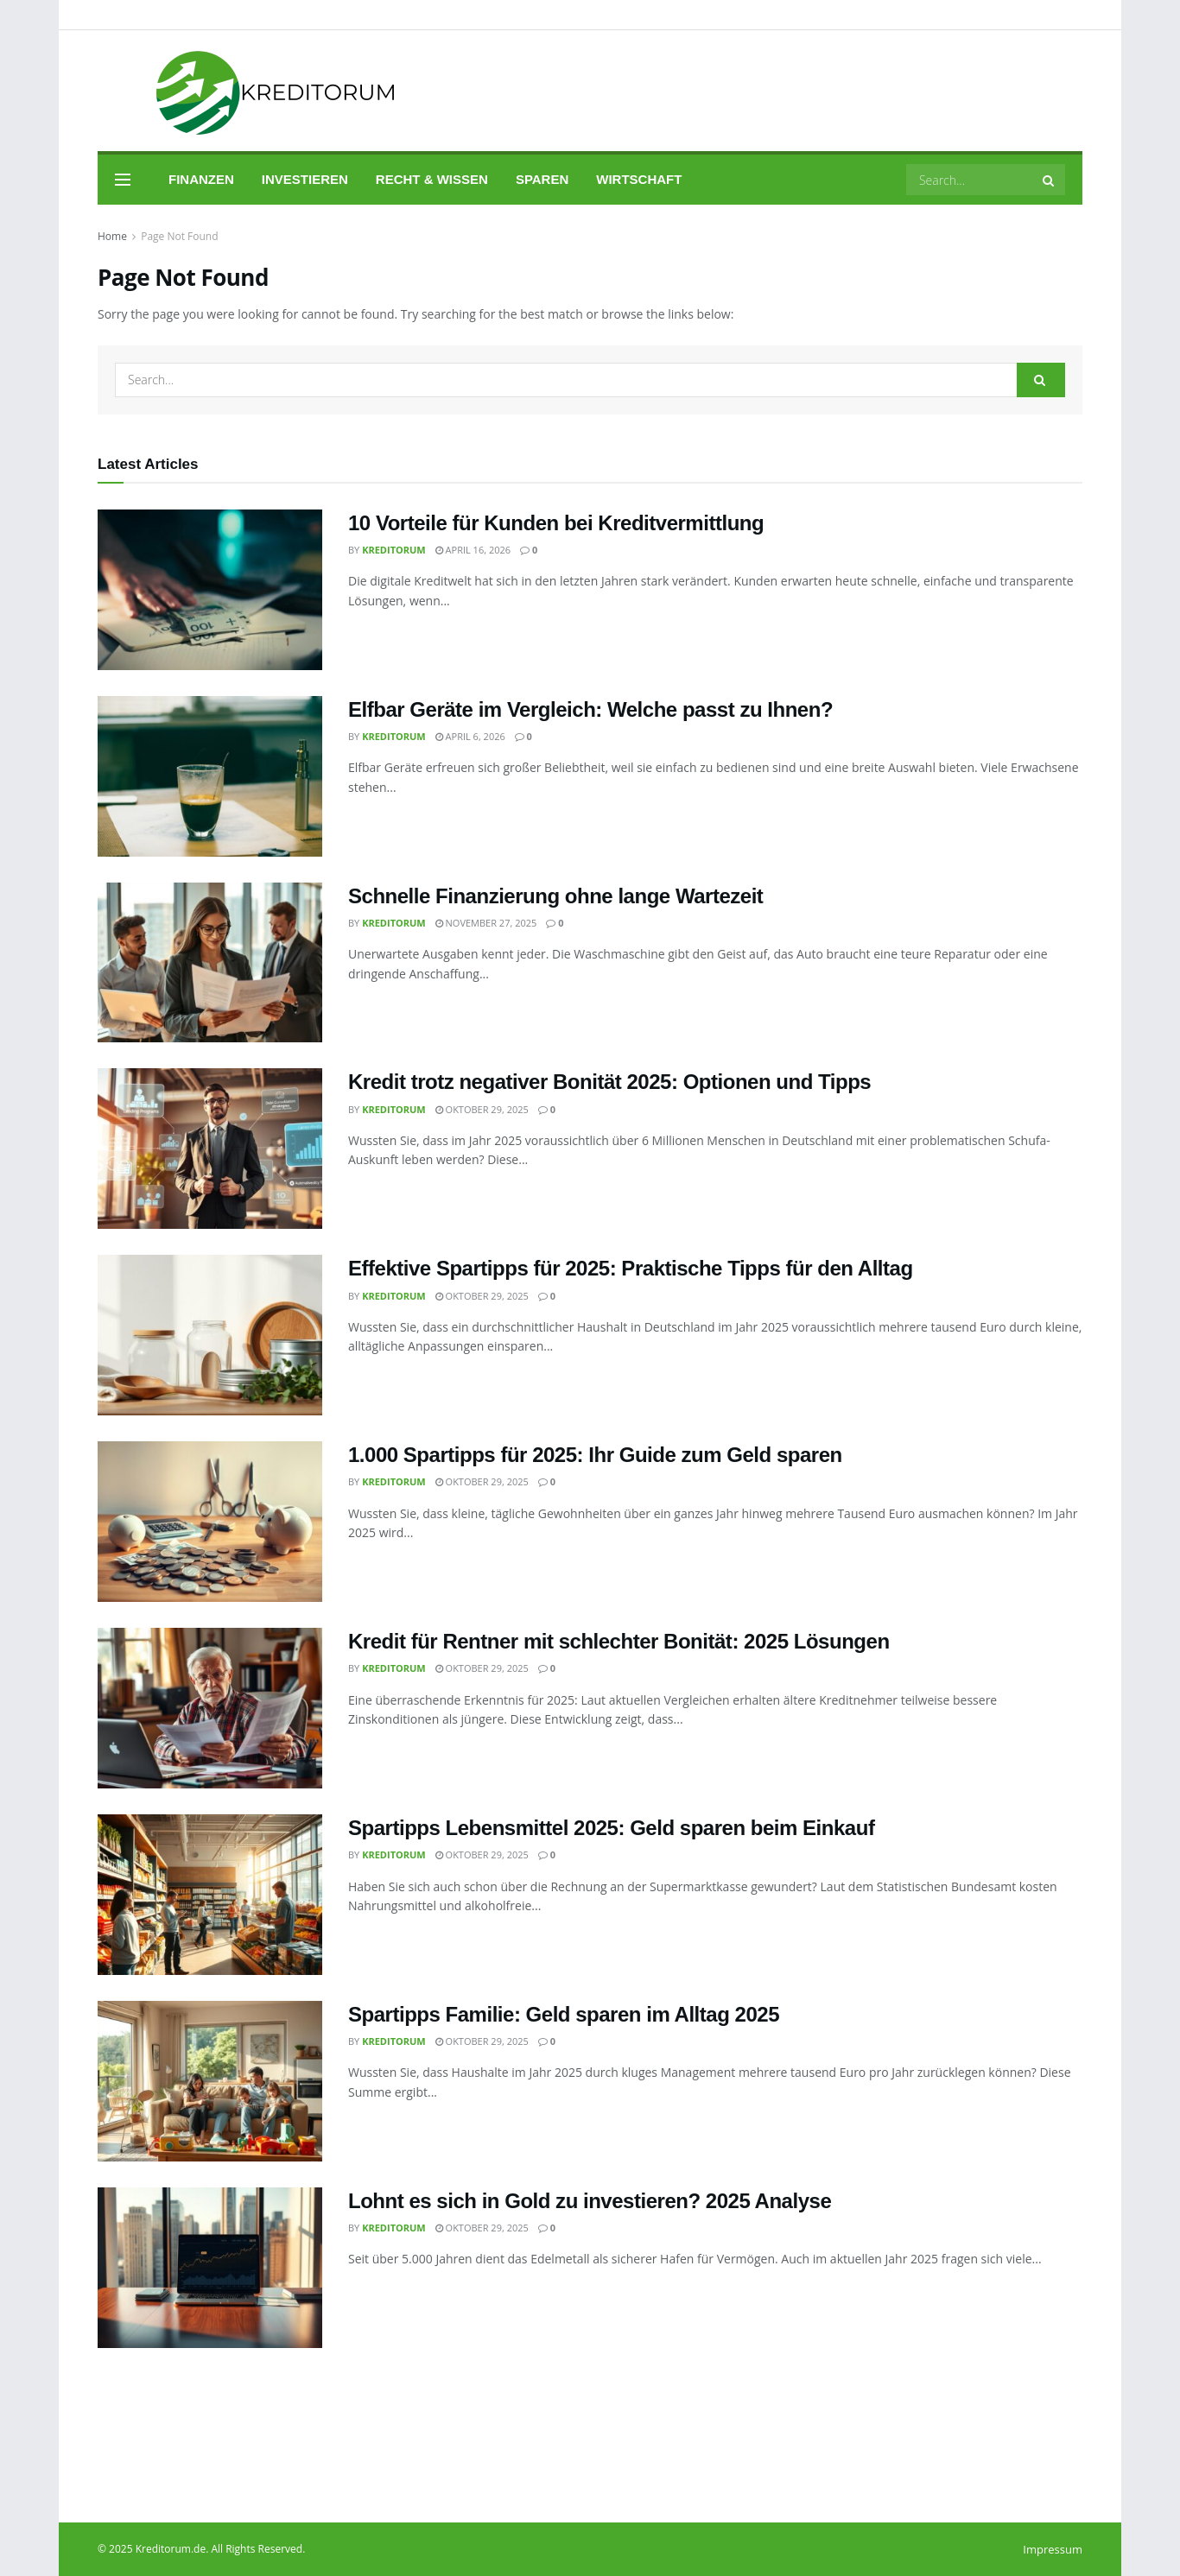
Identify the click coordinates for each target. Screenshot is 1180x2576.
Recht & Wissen (432, 179)
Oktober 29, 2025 (482, 1109)
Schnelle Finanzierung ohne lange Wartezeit (555, 896)
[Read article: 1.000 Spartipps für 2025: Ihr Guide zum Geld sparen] (210, 1521)
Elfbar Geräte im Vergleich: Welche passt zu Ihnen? (590, 709)
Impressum (1052, 2549)
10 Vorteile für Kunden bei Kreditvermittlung (556, 523)
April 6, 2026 (470, 736)
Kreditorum (394, 549)
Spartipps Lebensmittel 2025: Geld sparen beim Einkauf (611, 1827)
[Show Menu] (122, 180)
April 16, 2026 (473, 549)
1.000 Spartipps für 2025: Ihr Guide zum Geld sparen (595, 1454)
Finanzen (201, 179)
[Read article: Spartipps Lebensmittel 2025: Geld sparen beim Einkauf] (210, 1894)
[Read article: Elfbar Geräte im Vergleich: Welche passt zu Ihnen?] (210, 776)
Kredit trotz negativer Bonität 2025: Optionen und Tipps (609, 1081)
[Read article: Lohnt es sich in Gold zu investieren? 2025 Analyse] (210, 2267)
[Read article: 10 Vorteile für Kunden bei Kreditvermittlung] (210, 590)
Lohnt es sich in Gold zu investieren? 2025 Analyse (589, 2200)
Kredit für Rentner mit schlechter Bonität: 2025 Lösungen (619, 1641)
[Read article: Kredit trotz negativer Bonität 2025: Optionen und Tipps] (210, 1148)
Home (112, 236)
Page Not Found (179, 236)
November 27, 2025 (486, 922)
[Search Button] (1049, 179)
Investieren (305, 179)
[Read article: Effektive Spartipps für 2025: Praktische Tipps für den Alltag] (210, 1335)
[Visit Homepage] (252, 91)
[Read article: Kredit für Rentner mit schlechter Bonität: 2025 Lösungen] (210, 1708)
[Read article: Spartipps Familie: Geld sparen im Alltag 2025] (210, 2081)
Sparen (542, 179)
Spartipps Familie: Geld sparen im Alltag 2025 (563, 2014)
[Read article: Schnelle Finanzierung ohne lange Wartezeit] (210, 963)
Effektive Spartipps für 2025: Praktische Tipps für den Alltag (630, 1268)
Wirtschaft (639, 179)
